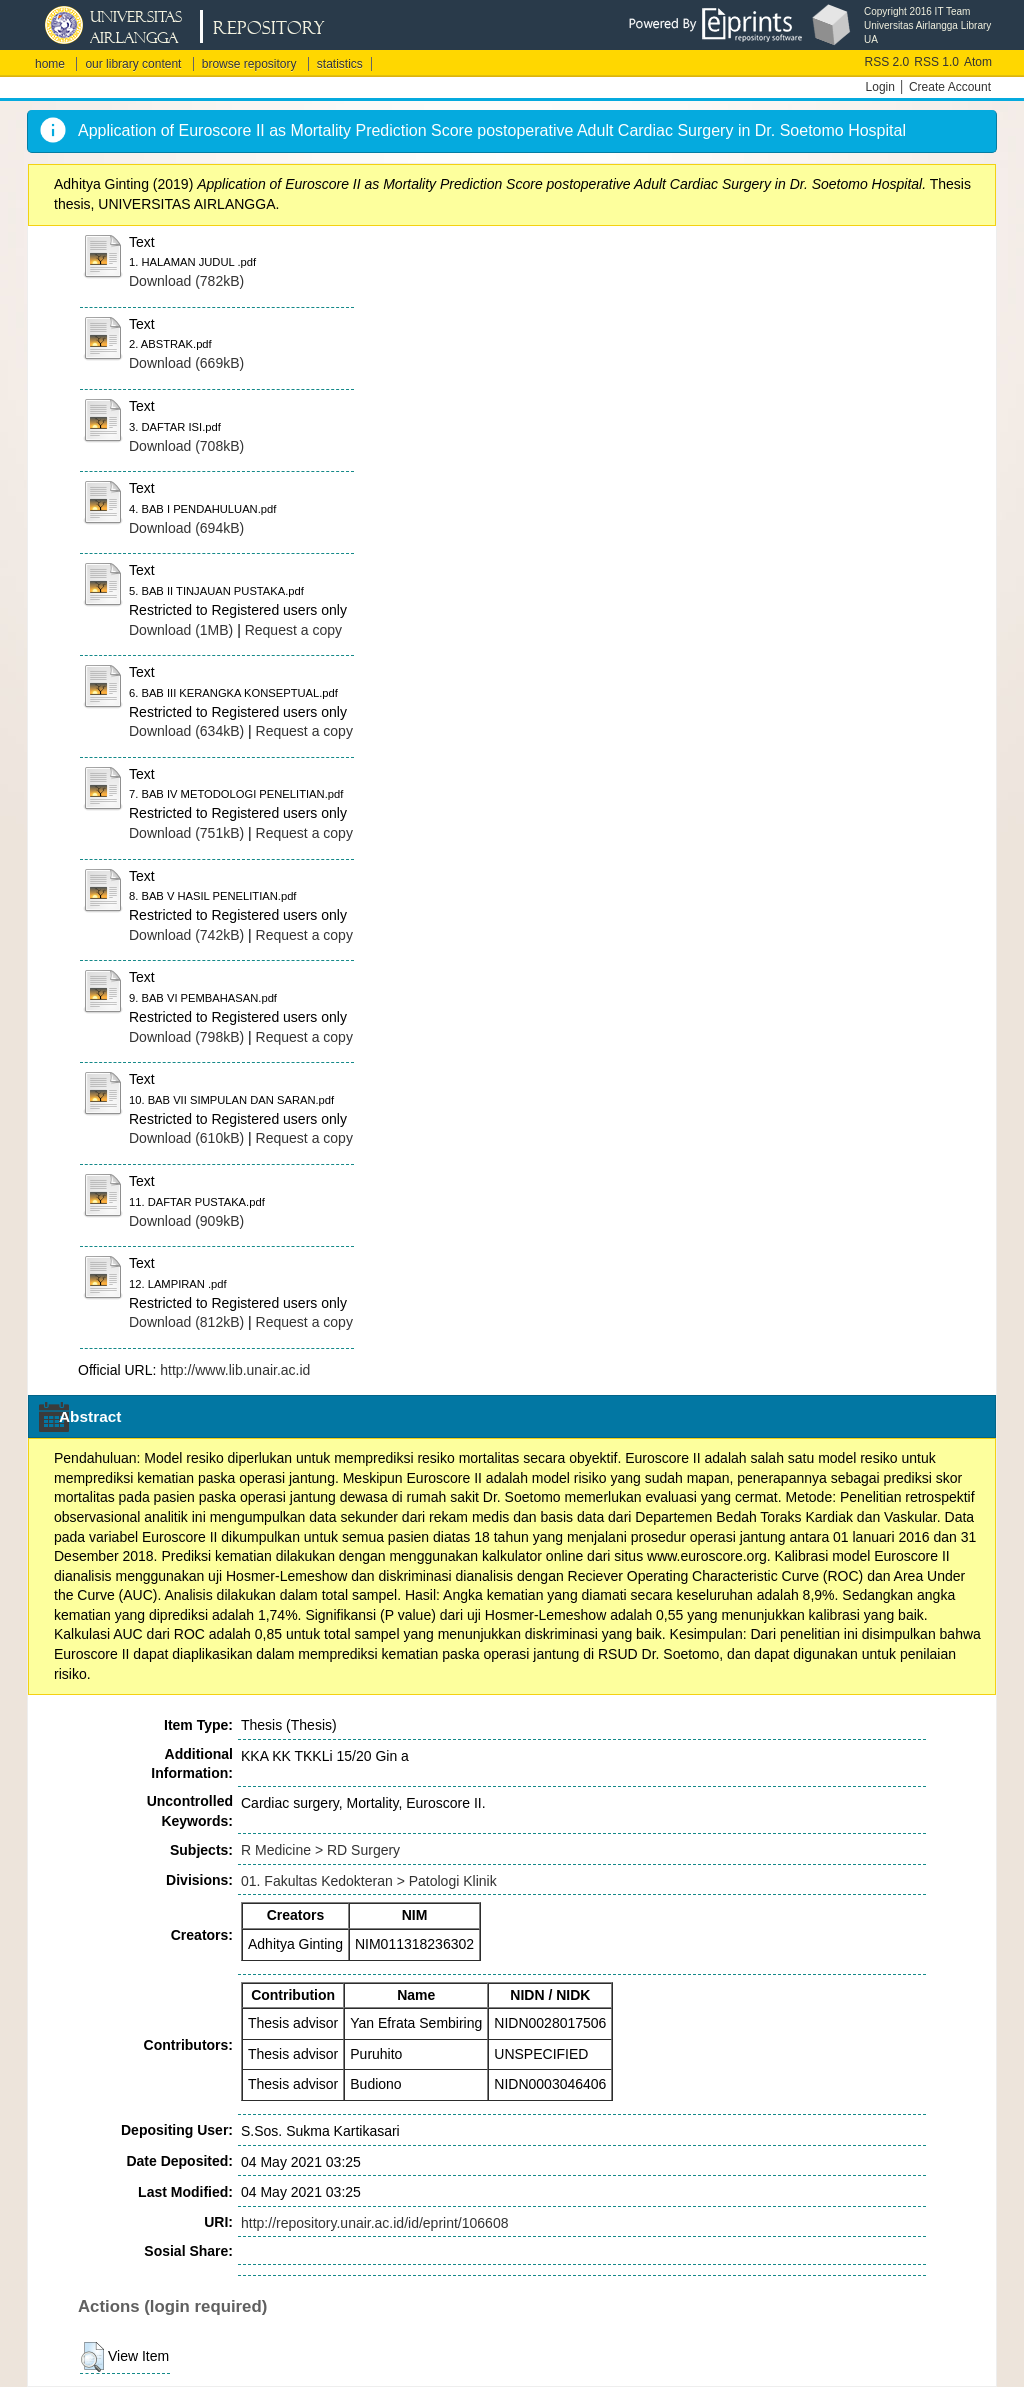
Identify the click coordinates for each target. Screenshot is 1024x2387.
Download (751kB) (186, 833)
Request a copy (293, 630)
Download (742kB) (186, 935)
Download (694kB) (186, 528)
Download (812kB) (186, 1322)
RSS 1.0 (936, 62)
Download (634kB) (186, 731)
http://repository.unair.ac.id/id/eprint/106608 (374, 2223)
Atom (978, 62)
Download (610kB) (186, 1138)
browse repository (249, 64)
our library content (133, 64)
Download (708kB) (186, 446)
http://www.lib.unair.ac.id (235, 1370)
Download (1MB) (181, 630)
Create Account (950, 87)
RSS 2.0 (887, 62)
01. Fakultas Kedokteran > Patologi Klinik (369, 1881)
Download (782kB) (186, 281)
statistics (340, 64)
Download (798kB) (186, 1037)
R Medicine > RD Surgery (320, 1850)
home (50, 64)
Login (880, 87)
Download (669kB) (186, 363)
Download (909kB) (186, 1221)
